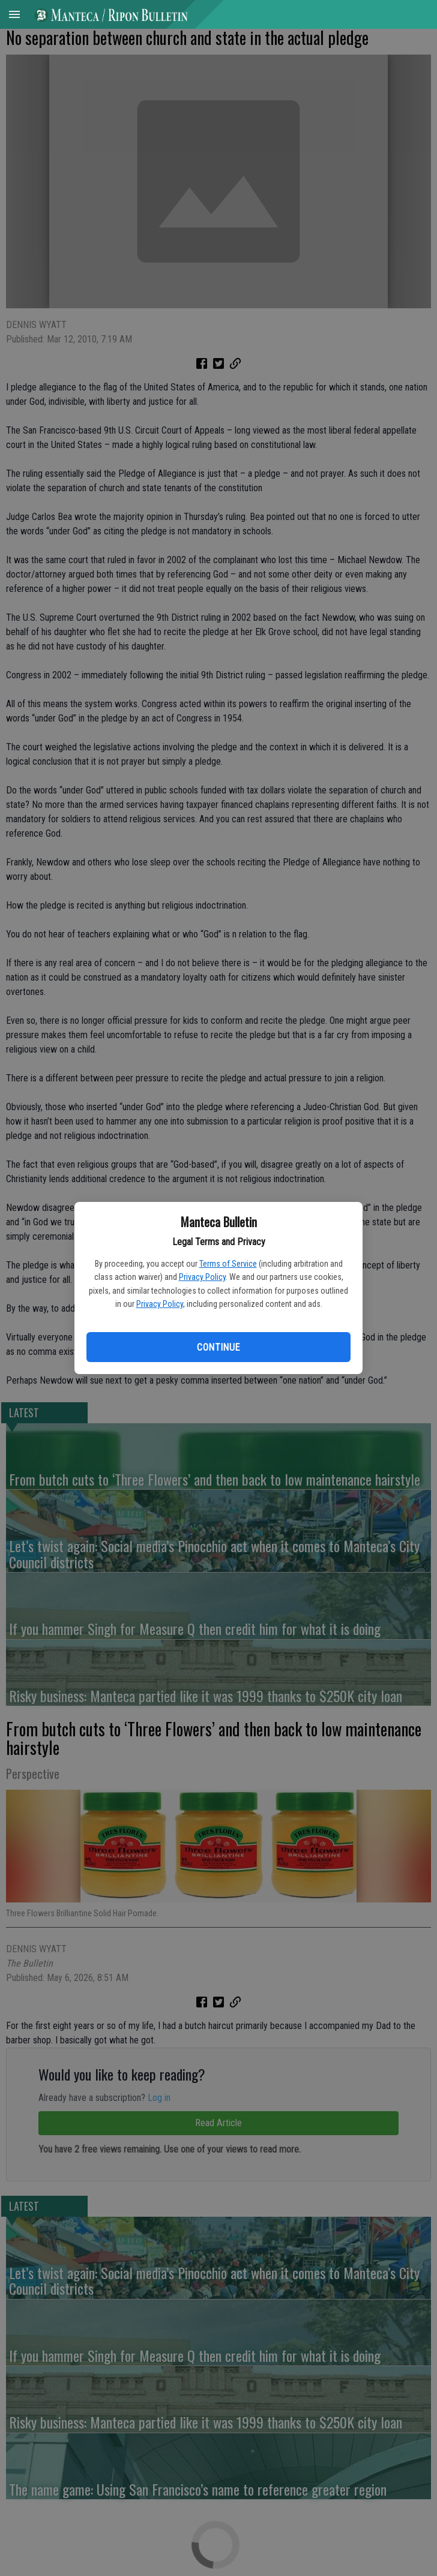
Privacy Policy (202, 1277)
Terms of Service (228, 1264)
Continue (218, 1347)
